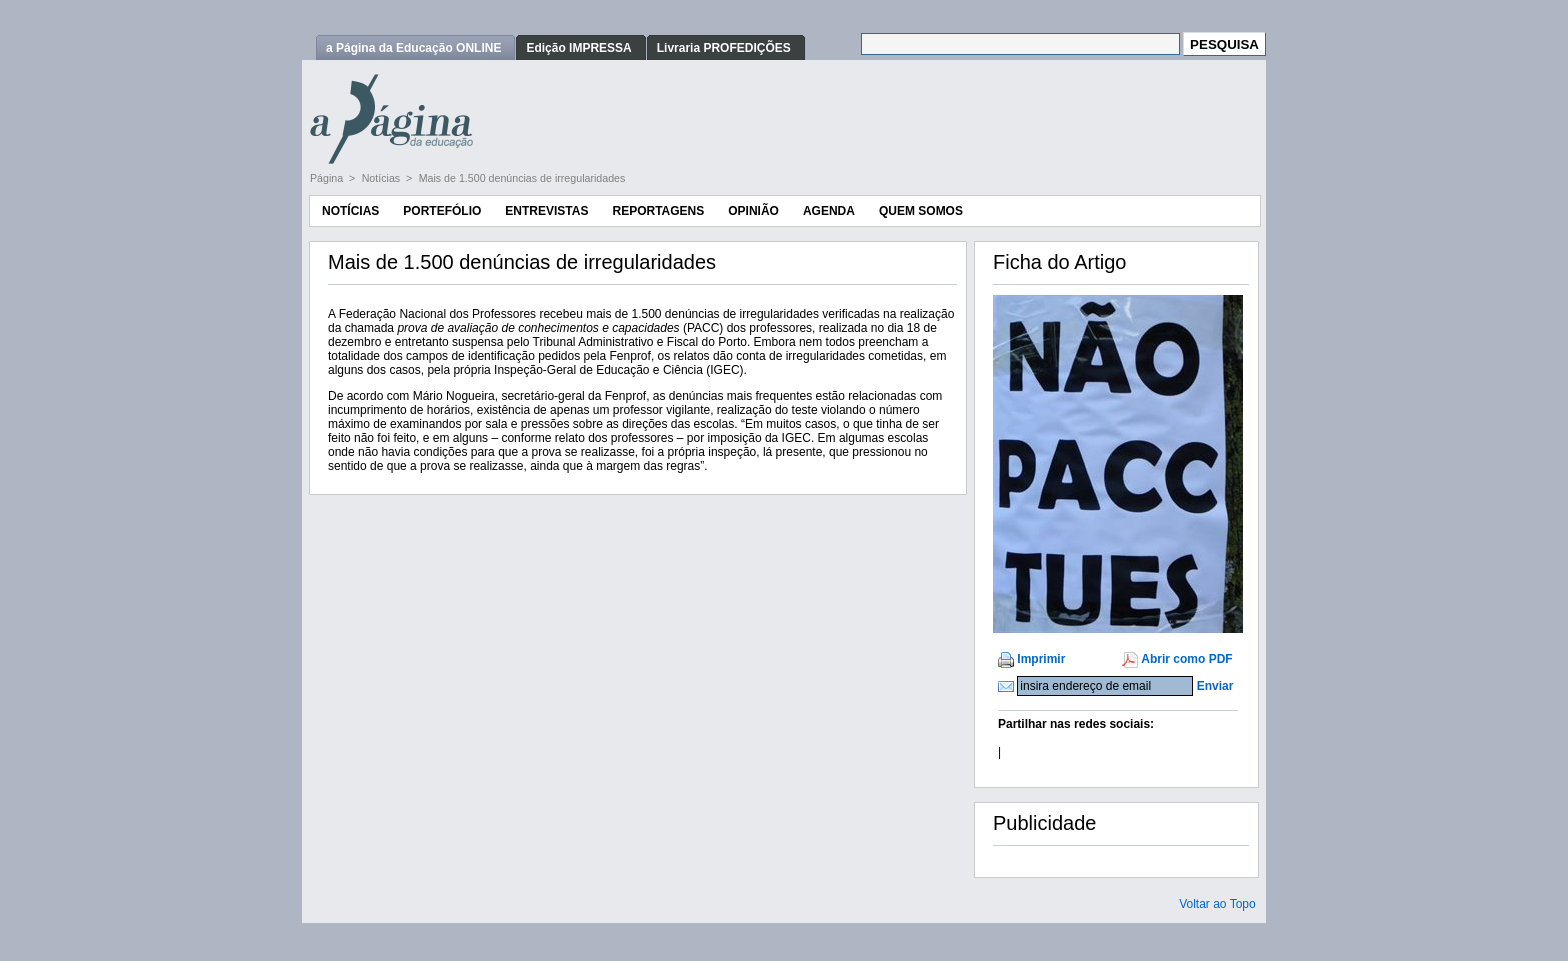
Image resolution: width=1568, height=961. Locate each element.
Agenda (829, 211)
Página (328, 178)
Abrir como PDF (1186, 659)
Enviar (1215, 686)
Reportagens (658, 211)
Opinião (753, 211)
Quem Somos (921, 211)
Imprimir (1041, 659)
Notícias (382, 178)
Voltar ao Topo (1217, 904)
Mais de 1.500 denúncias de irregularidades (522, 178)
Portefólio (442, 211)
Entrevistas (546, 211)
